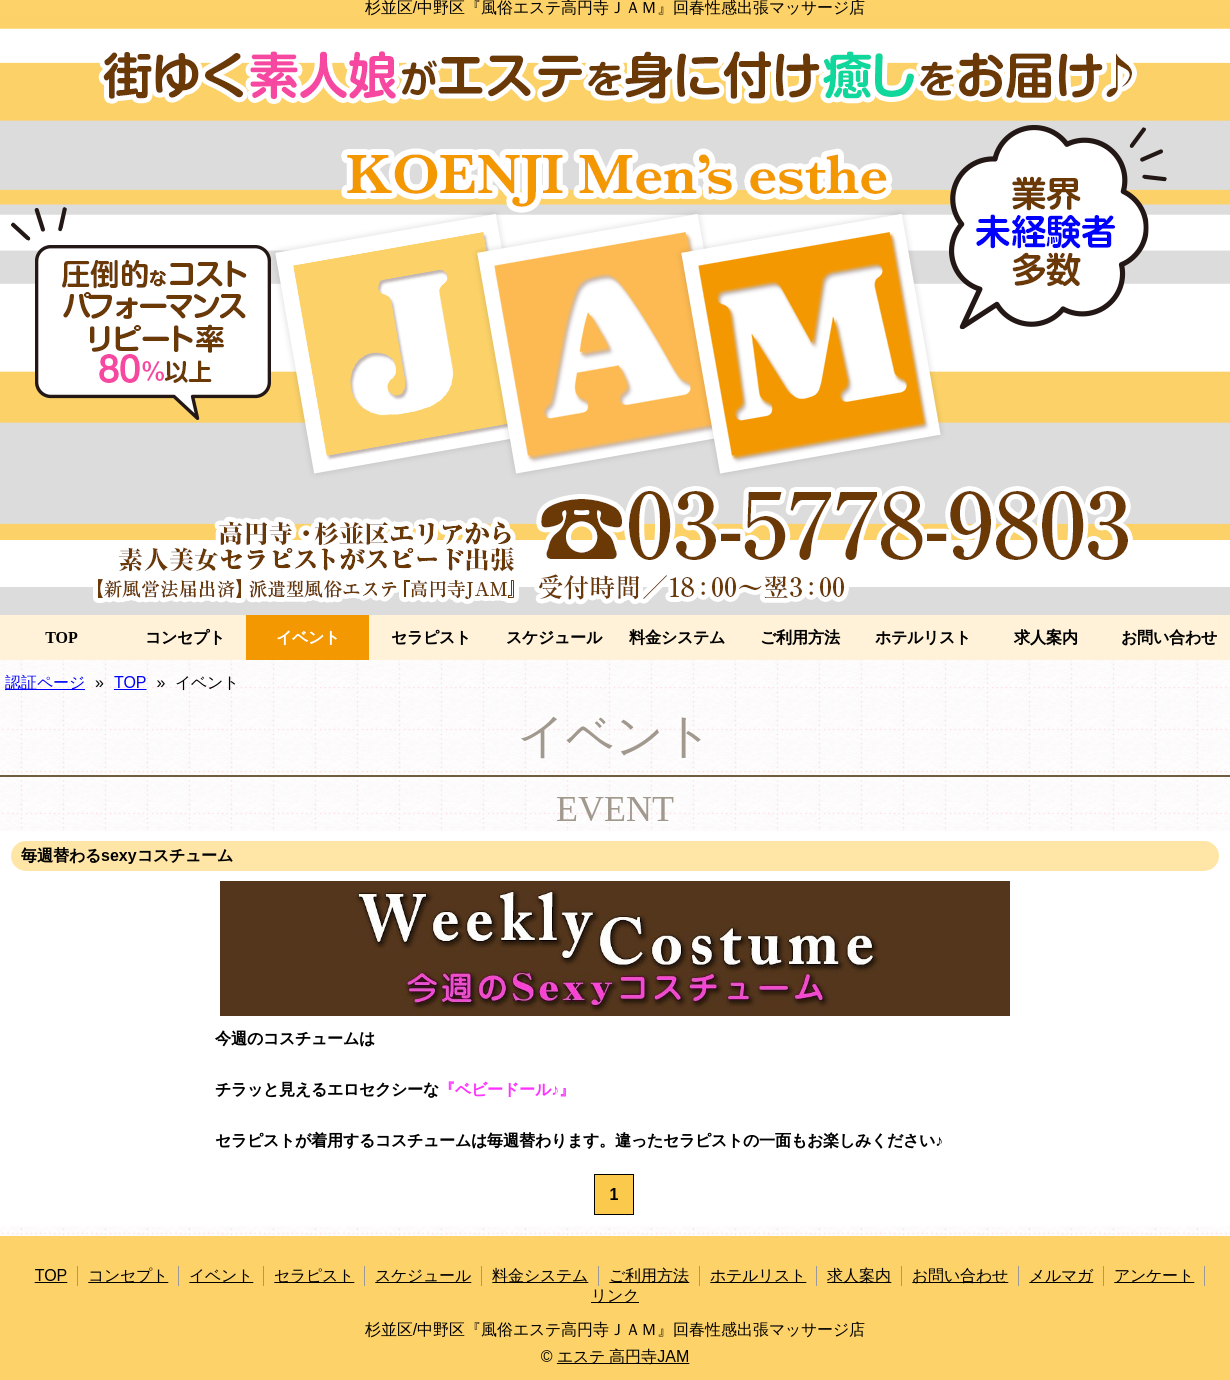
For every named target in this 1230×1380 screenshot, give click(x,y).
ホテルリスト (923, 637)
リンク (615, 1295)
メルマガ (1061, 1275)
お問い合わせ (1169, 637)
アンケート (1154, 1275)
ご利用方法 (800, 637)
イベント (308, 637)
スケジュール (554, 637)
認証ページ (45, 682)
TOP (61, 637)
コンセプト (185, 637)
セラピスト (431, 637)
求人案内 (1046, 637)
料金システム (677, 637)
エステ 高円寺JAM (623, 1356)
